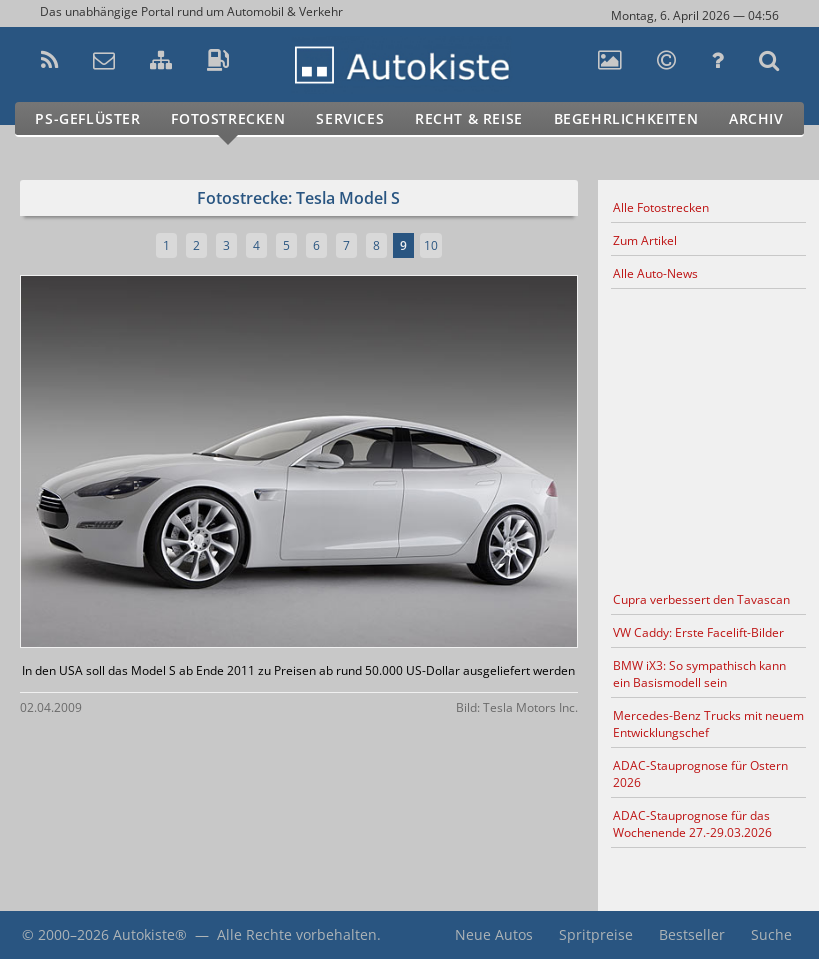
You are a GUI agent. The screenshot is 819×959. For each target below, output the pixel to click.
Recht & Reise (469, 118)
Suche (771, 934)
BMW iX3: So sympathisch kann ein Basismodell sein (699, 674)
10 (431, 245)
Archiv (756, 118)
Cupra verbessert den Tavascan (701, 599)
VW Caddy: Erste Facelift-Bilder (698, 632)
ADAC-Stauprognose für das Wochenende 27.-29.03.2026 (692, 824)
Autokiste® (150, 934)
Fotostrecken (228, 118)
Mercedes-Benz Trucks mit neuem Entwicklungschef (708, 724)
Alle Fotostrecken (661, 207)
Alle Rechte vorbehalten (297, 934)
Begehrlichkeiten (626, 118)
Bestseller (692, 934)
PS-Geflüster (87, 118)
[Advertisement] (708, 437)
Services (350, 118)
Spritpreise (596, 934)
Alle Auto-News (655, 273)
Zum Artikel (645, 240)
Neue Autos (494, 934)
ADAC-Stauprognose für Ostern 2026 (700, 774)
